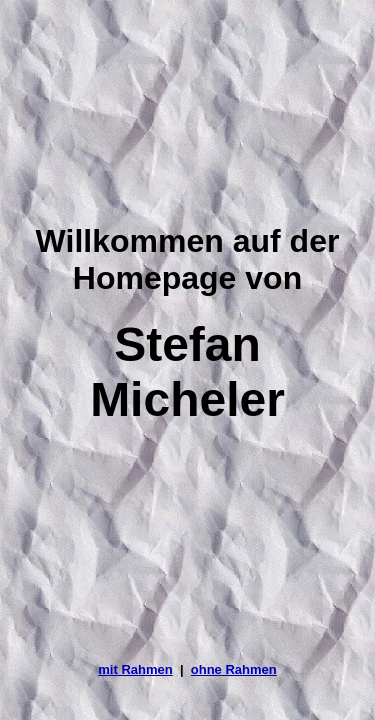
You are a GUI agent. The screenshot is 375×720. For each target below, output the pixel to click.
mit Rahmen (135, 669)
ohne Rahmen (234, 669)
